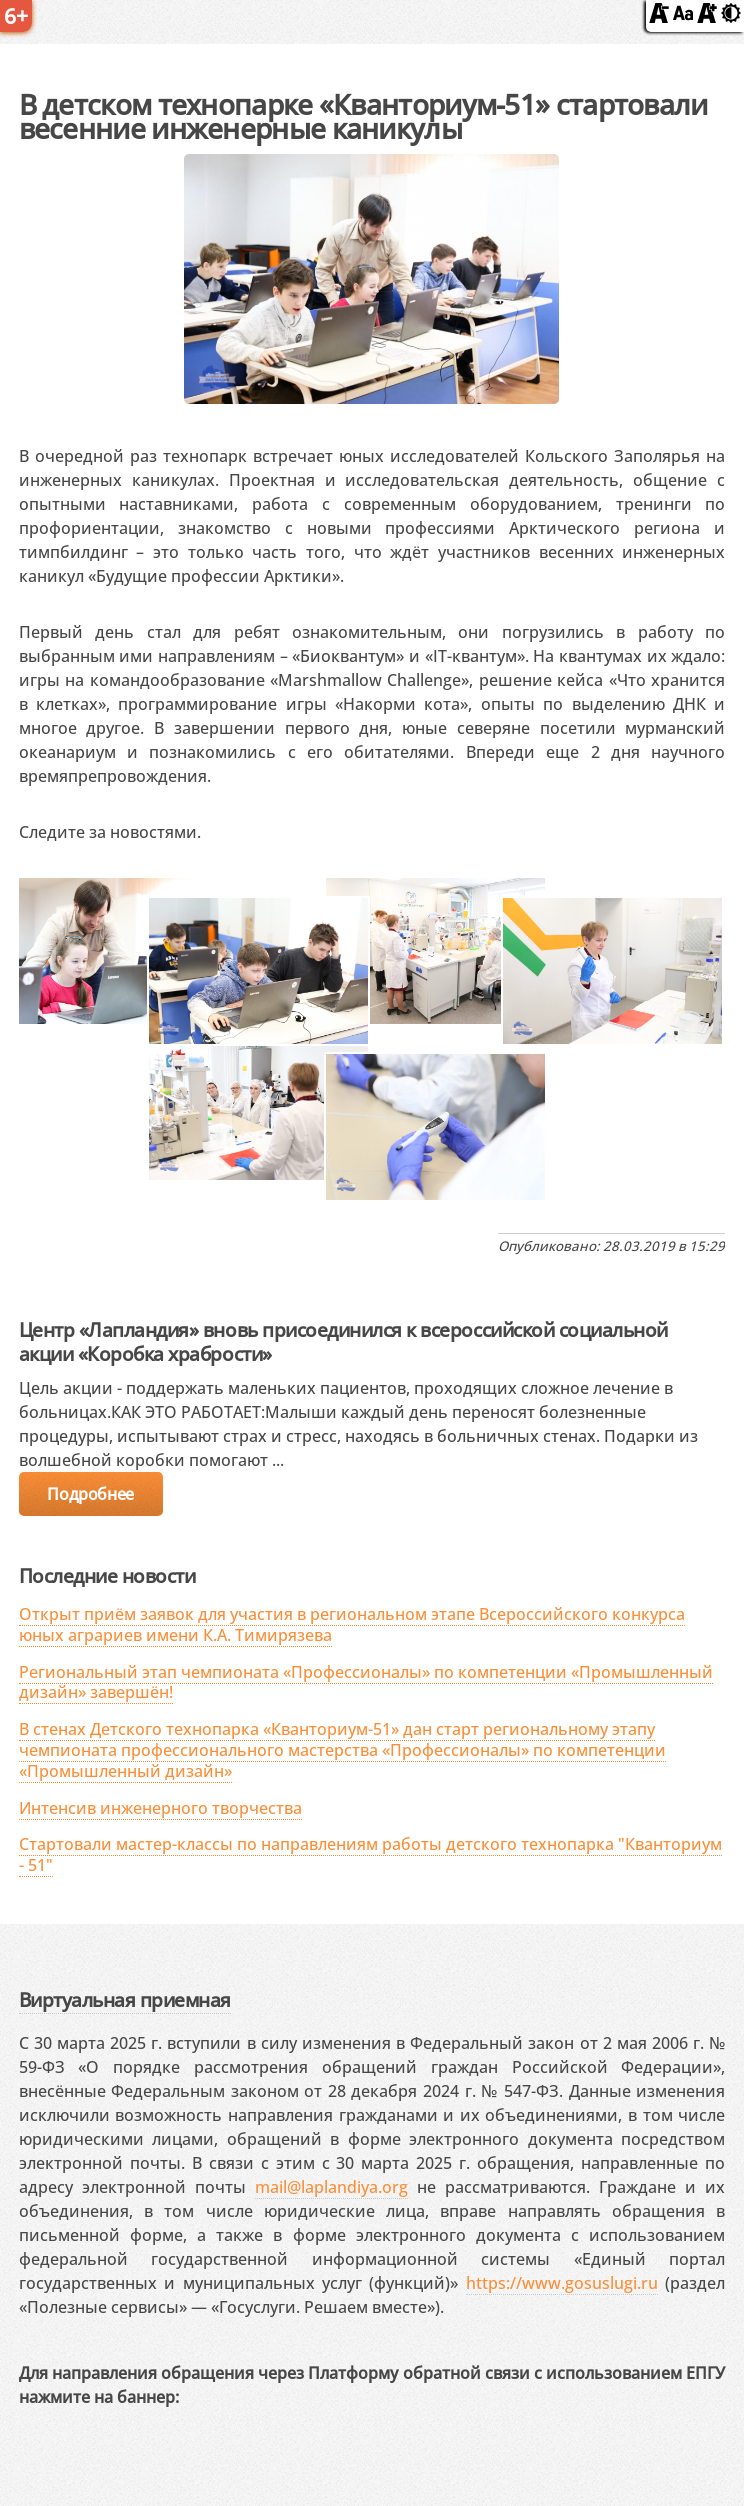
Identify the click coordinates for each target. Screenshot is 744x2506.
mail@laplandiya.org (331, 2187)
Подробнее (90, 1494)
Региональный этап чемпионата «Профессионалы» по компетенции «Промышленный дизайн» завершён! (366, 1682)
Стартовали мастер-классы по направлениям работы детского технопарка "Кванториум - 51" (370, 1854)
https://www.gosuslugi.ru (562, 2283)
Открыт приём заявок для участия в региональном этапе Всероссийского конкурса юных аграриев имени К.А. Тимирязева (352, 1624)
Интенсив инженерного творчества (160, 1808)
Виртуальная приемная (125, 1999)
